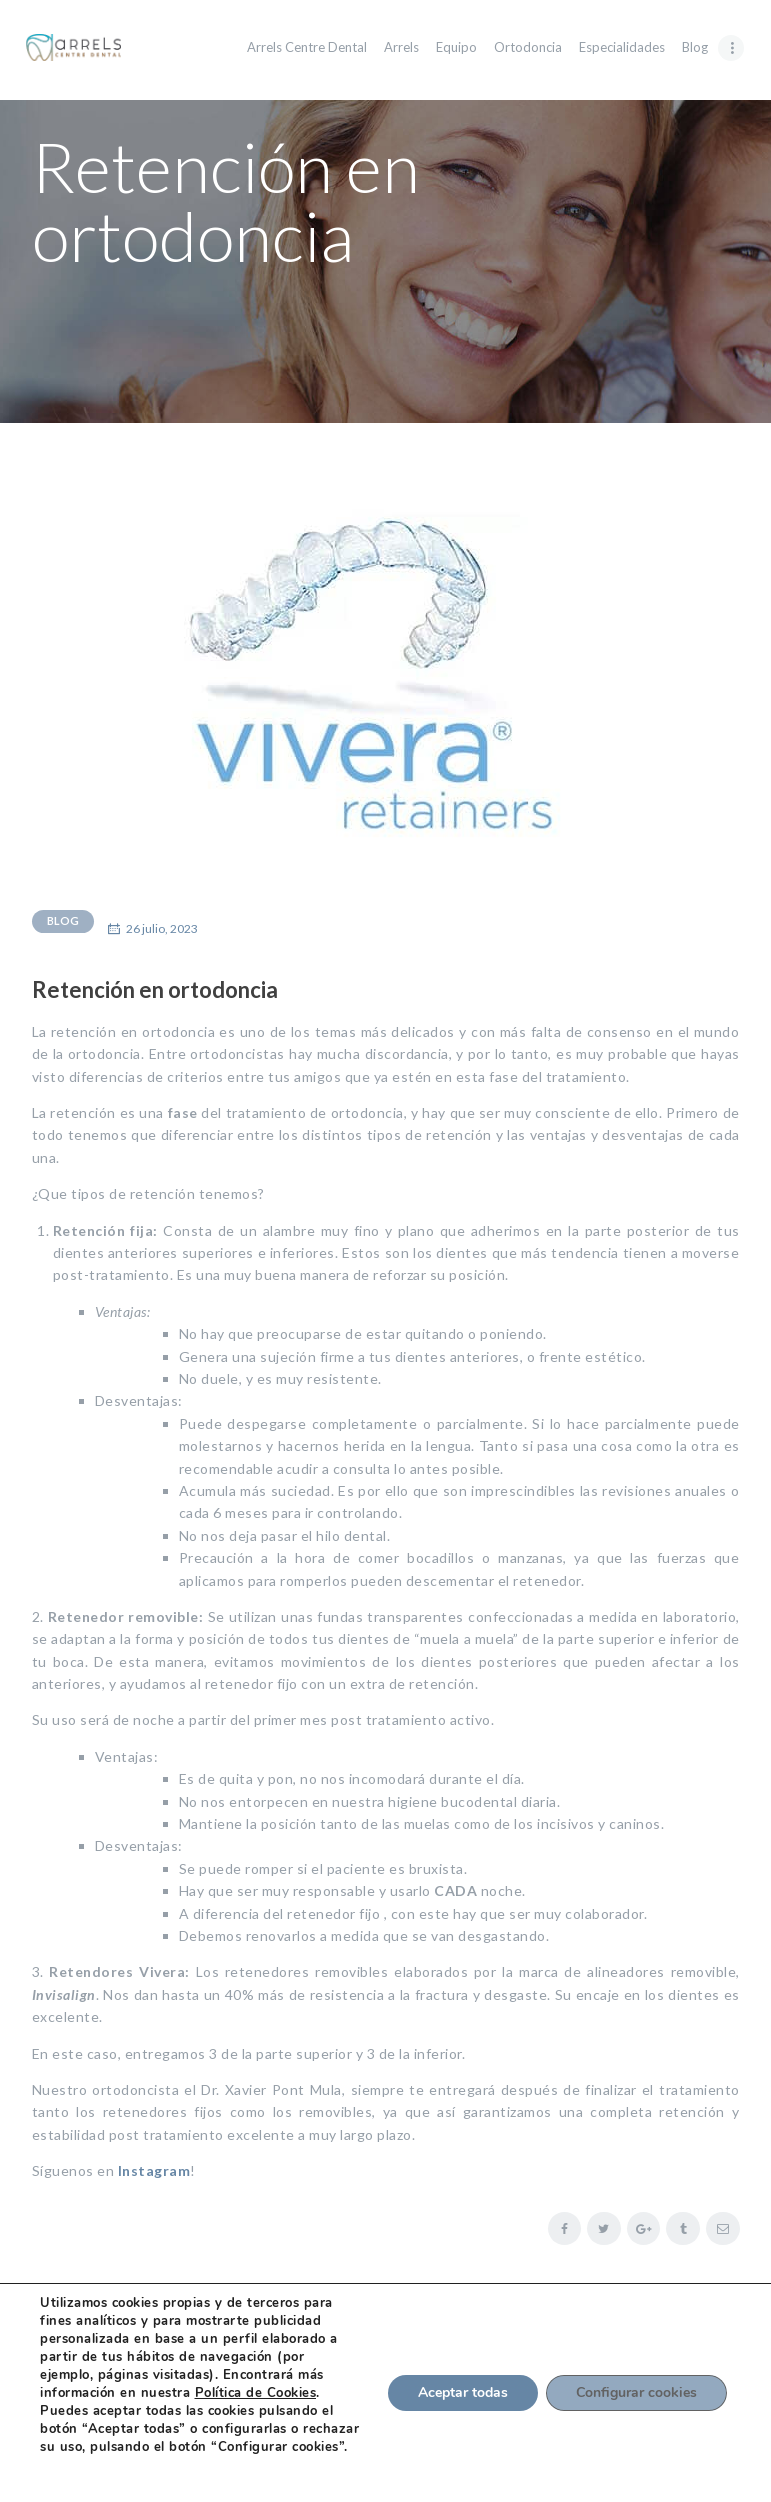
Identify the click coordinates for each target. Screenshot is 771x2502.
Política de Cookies (256, 2393)
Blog (63, 920)
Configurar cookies (636, 2392)
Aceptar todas (463, 2392)
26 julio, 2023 (162, 928)
